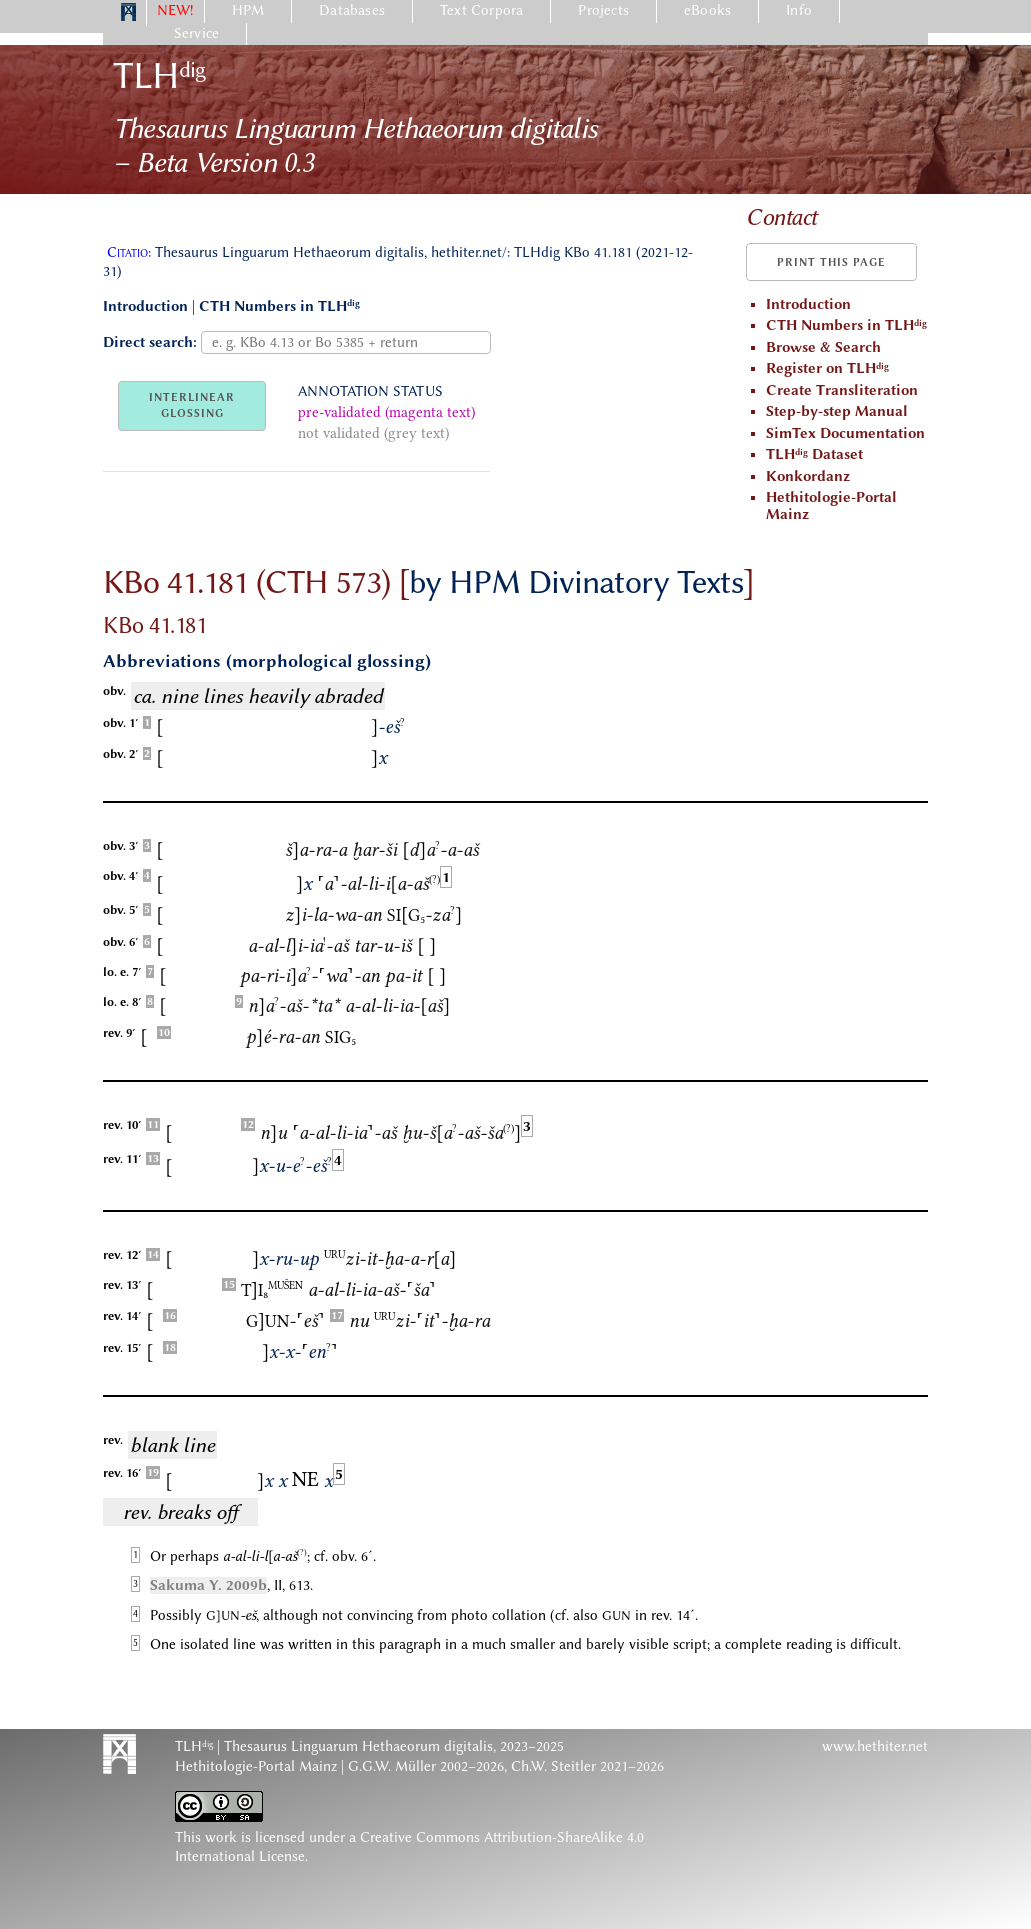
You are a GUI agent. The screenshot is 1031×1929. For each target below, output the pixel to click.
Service (196, 33)
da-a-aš (440, 850)
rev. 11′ (122, 1159)
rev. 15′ (122, 1348)
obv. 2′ (120, 754)
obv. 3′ (120, 846)
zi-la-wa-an (333, 915)
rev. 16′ (122, 1473)
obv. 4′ (120, 876)
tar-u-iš (383, 946)
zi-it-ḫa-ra (432, 1321)
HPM (248, 10)
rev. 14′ (122, 1316)
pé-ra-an (283, 1037)
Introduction (145, 306)
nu (273, 1133)
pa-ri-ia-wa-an (310, 976)
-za (424, 915)
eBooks (707, 10)
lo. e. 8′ (122, 1002)
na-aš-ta (294, 1006)
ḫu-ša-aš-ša (461, 1133)
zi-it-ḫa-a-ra (390, 1259)
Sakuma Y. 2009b (208, 1585)
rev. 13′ (122, 1285)
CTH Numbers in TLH (279, 306)
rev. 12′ (122, 1255)
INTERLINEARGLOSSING (192, 405)
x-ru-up (285, 1259)
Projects (603, 10)
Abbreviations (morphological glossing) (267, 661)
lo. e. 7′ (122, 972)
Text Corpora (481, 10)
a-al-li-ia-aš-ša (372, 1290)
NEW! (175, 10)
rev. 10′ (122, 1125)
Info (799, 10)
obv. (114, 691)
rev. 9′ (119, 1033)
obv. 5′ (120, 910)
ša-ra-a (316, 850)
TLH (159, 75)
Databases (352, 10)
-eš (388, 727)
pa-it (403, 976)
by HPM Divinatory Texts (576, 582)
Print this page (831, 262)
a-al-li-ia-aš (378, 884)
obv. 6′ (120, 942)
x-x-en (300, 1352)
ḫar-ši (374, 850)
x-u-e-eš (292, 1166)
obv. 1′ (120, 723)
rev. (113, 1440)
